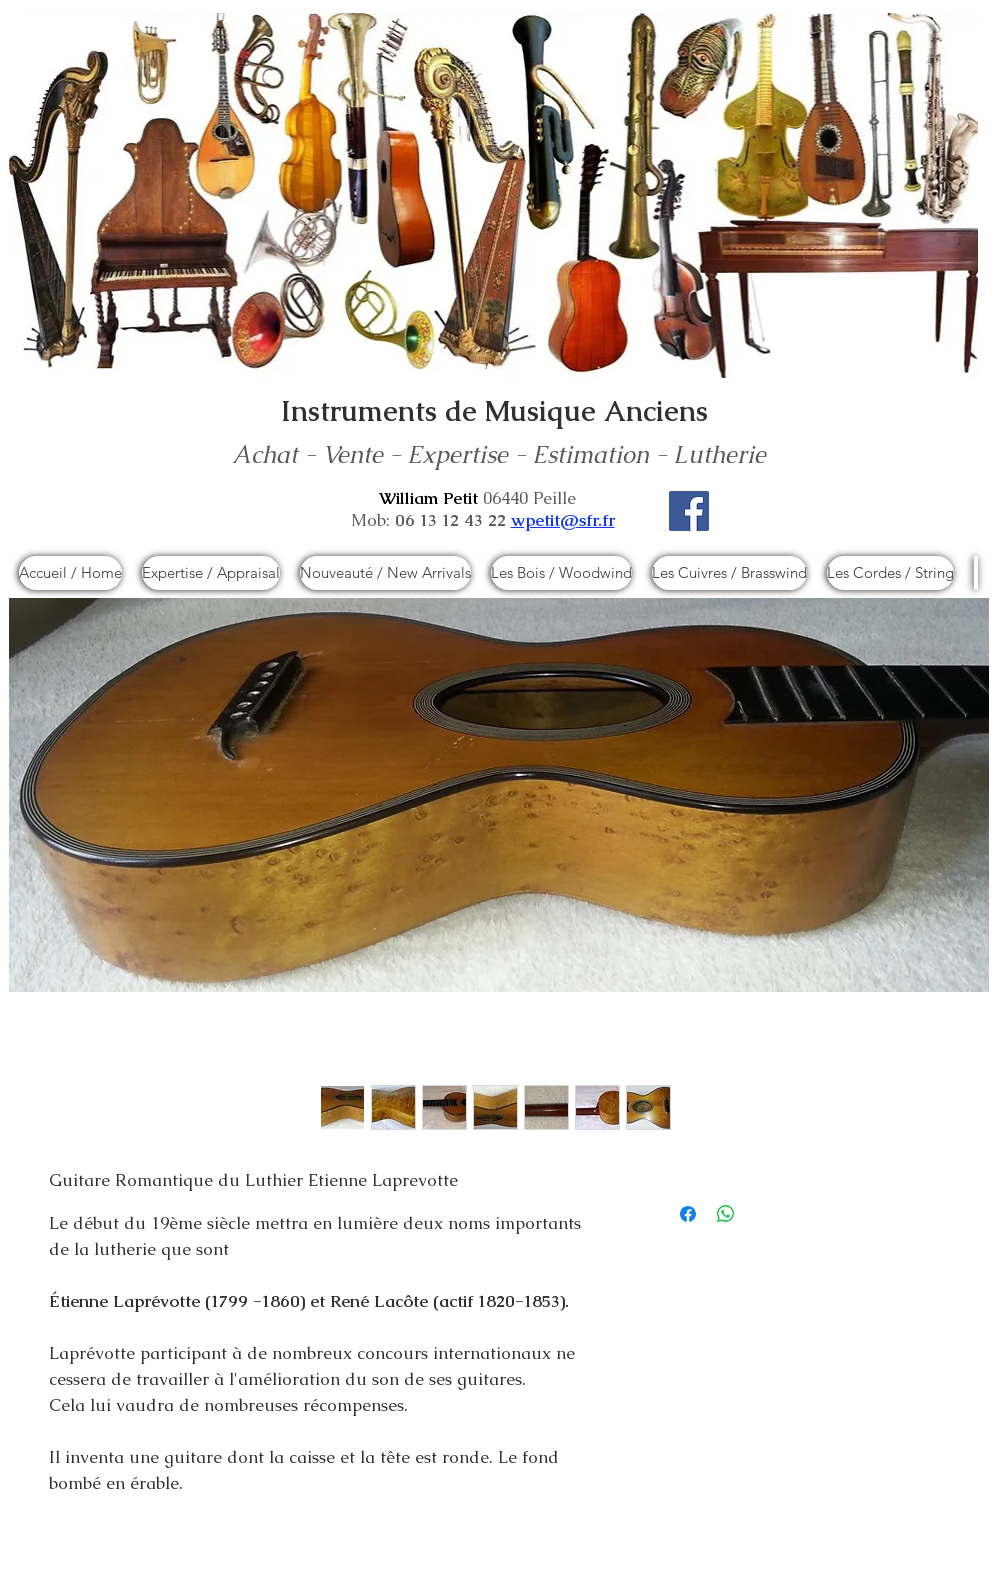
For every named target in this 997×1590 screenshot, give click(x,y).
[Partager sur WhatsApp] (726, 1214)
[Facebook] (689, 511)
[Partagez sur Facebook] (688, 1214)
